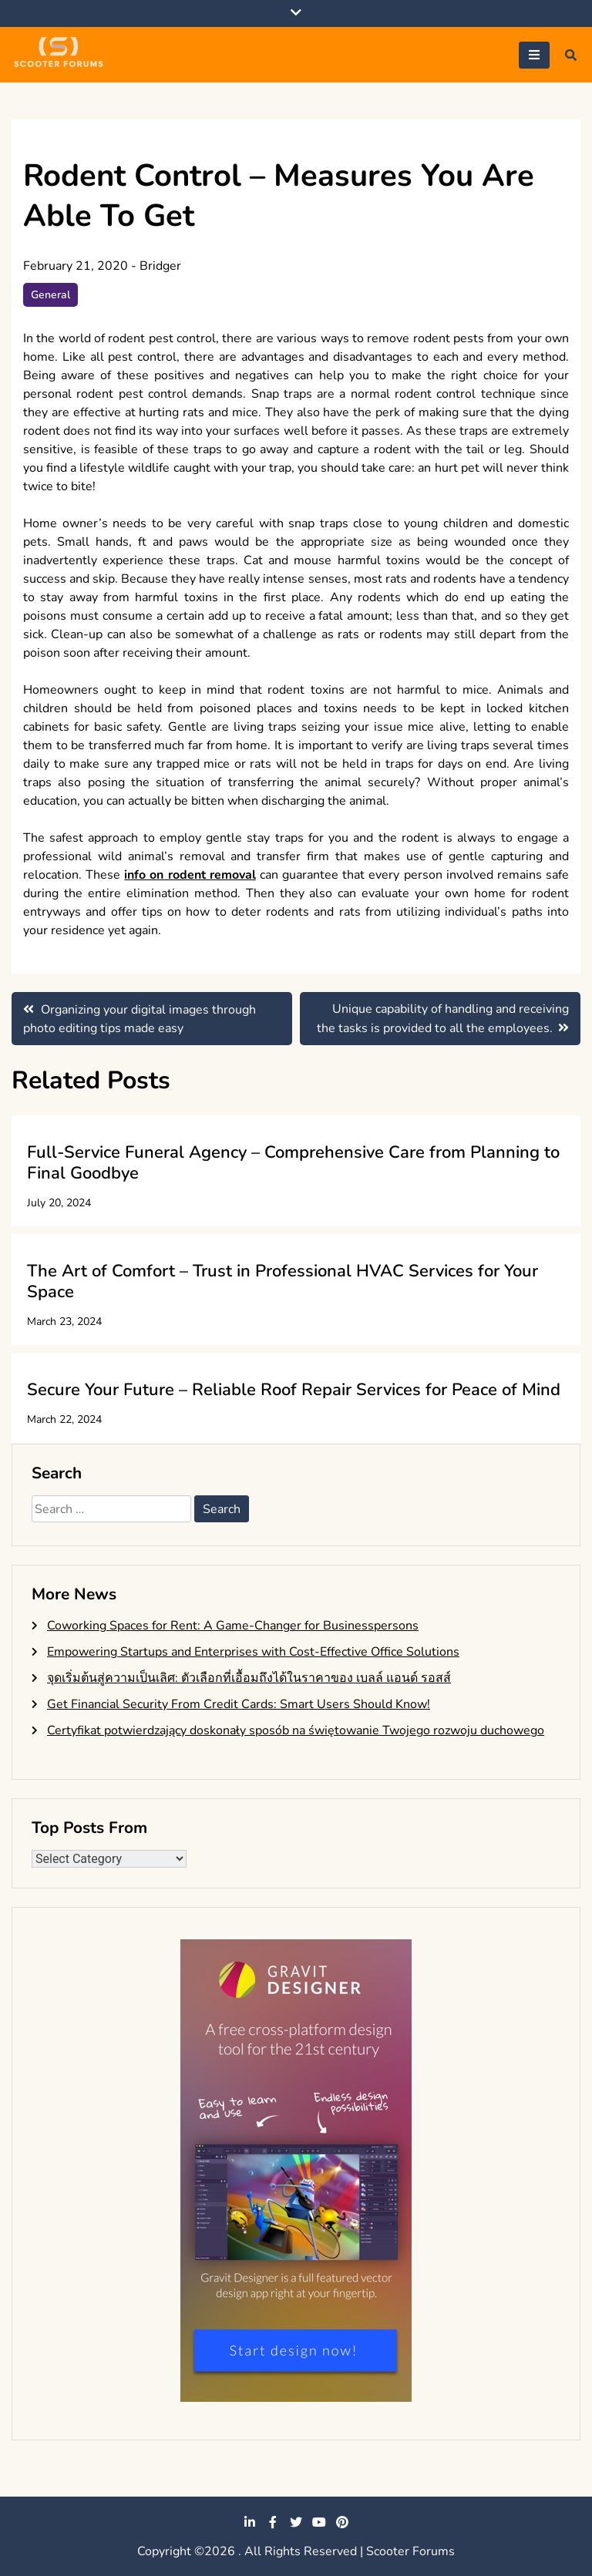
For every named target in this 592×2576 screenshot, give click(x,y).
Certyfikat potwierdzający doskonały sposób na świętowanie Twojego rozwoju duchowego (295, 1730)
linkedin (249, 2522)
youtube (319, 2522)
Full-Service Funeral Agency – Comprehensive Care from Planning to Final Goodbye (293, 1162)
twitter (296, 2522)
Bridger (160, 265)
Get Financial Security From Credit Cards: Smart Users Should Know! (238, 1704)
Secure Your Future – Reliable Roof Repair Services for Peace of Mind (293, 1389)
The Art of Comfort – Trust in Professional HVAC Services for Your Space (282, 1281)
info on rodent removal (189, 874)
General (50, 295)
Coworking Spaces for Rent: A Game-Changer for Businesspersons (233, 1625)
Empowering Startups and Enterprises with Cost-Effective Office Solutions (253, 1651)
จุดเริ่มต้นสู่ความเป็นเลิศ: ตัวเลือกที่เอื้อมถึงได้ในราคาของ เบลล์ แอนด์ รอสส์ (249, 1678)
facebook (273, 2522)
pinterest (342, 2522)
